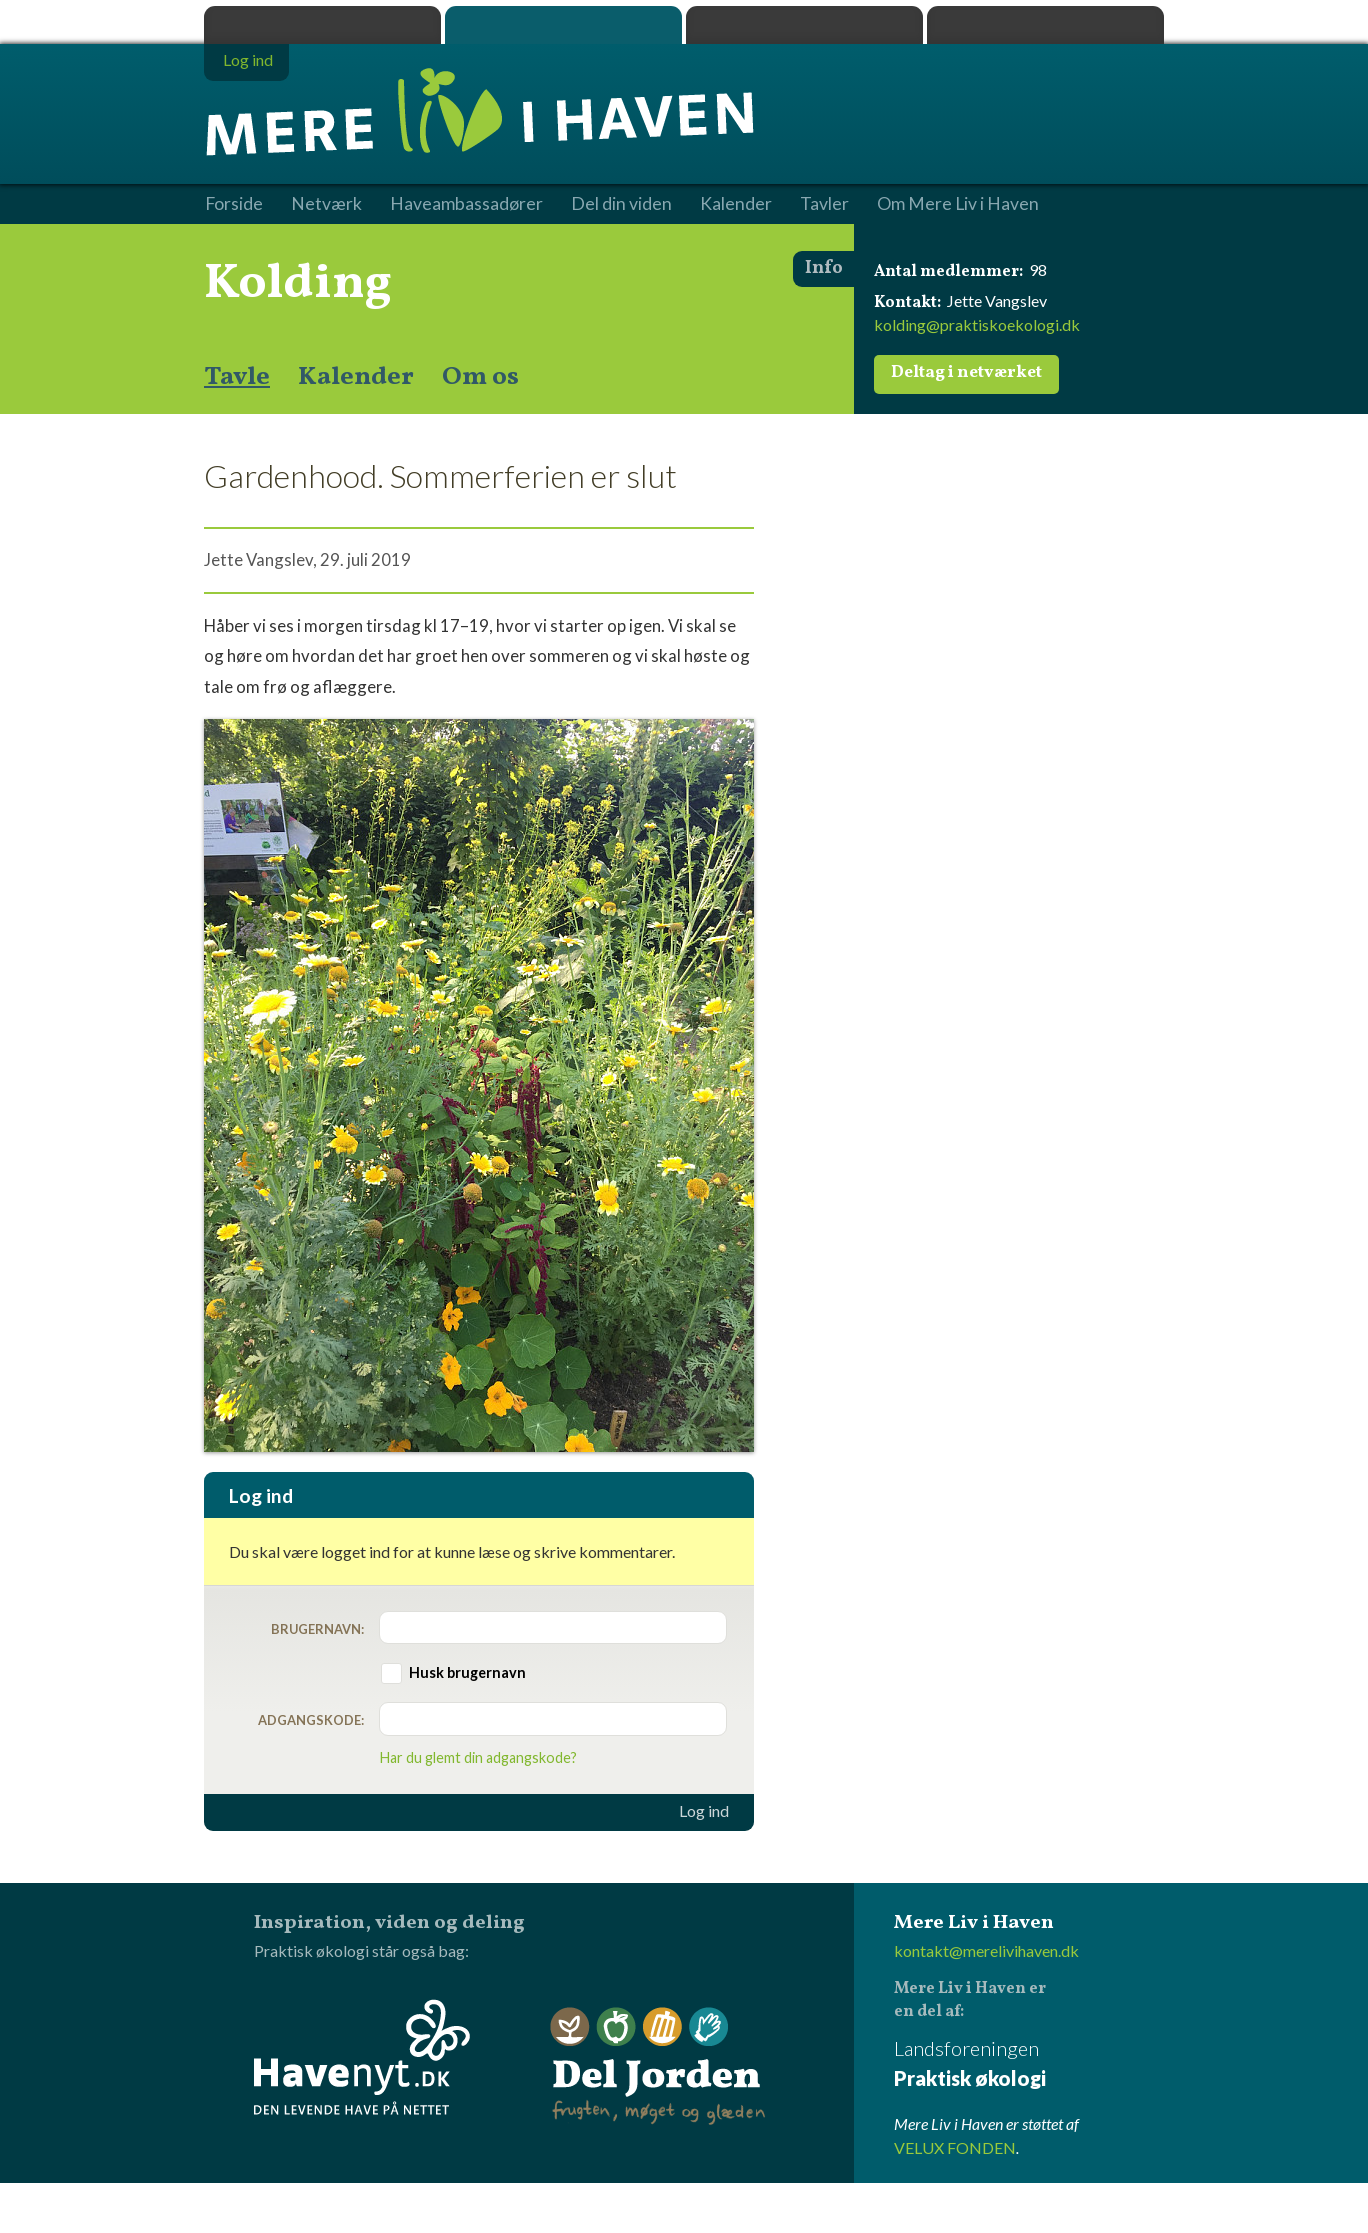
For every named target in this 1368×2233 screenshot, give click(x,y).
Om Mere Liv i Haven (958, 204)
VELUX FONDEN (955, 2147)
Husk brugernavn (467, 1672)
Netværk (326, 204)
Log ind (704, 1811)
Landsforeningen (1029, 2064)
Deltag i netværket (966, 373)
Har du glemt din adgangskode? (478, 1757)
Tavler (824, 204)
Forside (234, 204)
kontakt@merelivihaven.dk (986, 1950)
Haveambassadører (466, 204)
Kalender (356, 377)
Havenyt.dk (1045, 25)
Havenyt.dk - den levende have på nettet (362, 2057)
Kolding (298, 284)
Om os (480, 377)
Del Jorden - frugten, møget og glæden (658, 2066)
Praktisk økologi (322, 25)
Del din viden (621, 204)
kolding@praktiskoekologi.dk (977, 324)
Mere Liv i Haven (563, 25)
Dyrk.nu (804, 25)
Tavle (237, 377)
